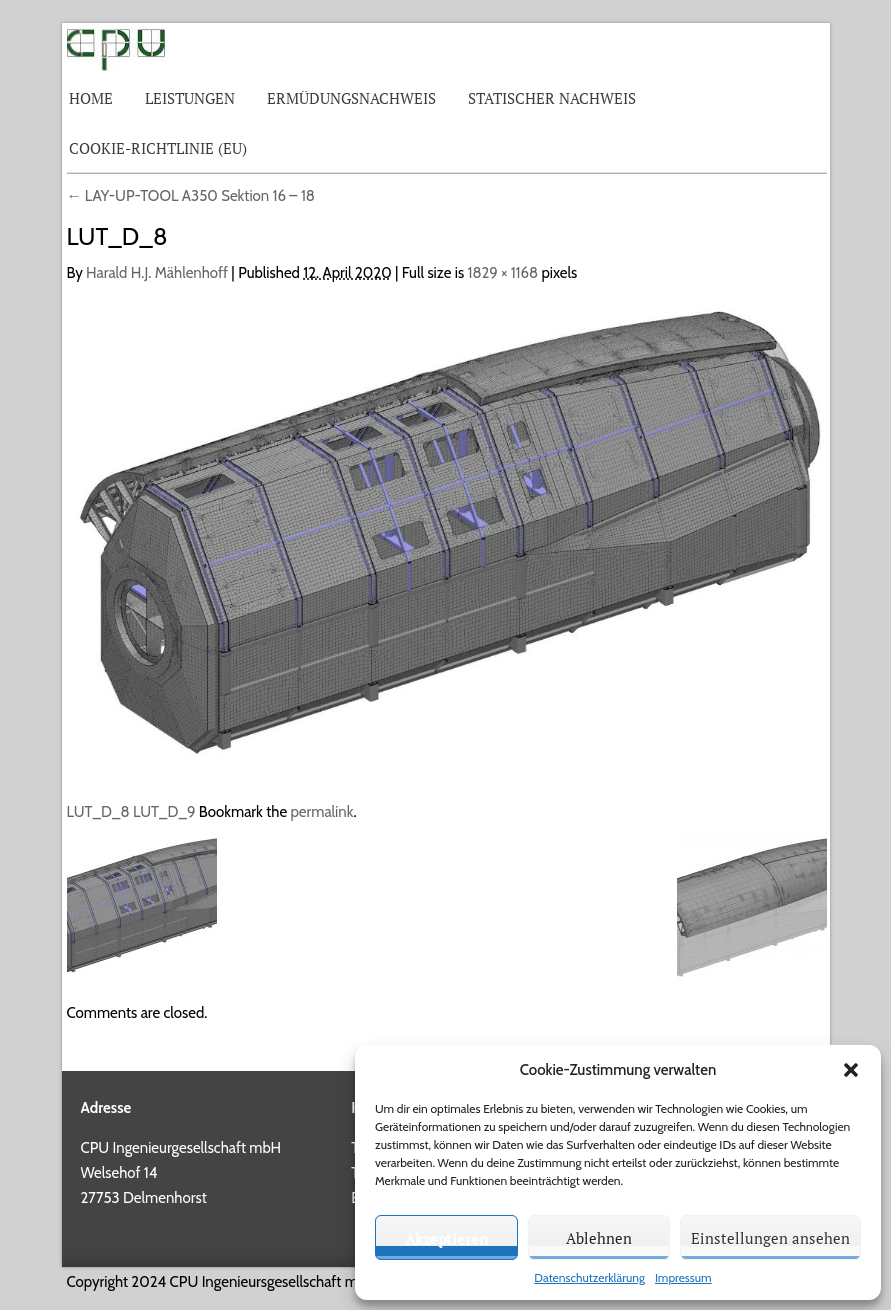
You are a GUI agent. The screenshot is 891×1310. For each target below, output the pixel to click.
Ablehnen (599, 1238)
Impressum (683, 1277)
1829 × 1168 (503, 273)
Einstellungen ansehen (770, 1238)
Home (91, 98)
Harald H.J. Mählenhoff (157, 273)
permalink (321, 812)
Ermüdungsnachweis (351, 98)
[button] (851, 1070)
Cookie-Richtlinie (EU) (158, 148)
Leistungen (190, 98)
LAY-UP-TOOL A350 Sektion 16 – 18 (191, 196)
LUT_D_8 (98, 812)
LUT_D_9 (164, 812)
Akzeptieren (446, 1238)
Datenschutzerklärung (589, 1277)
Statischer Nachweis (552, 98)
